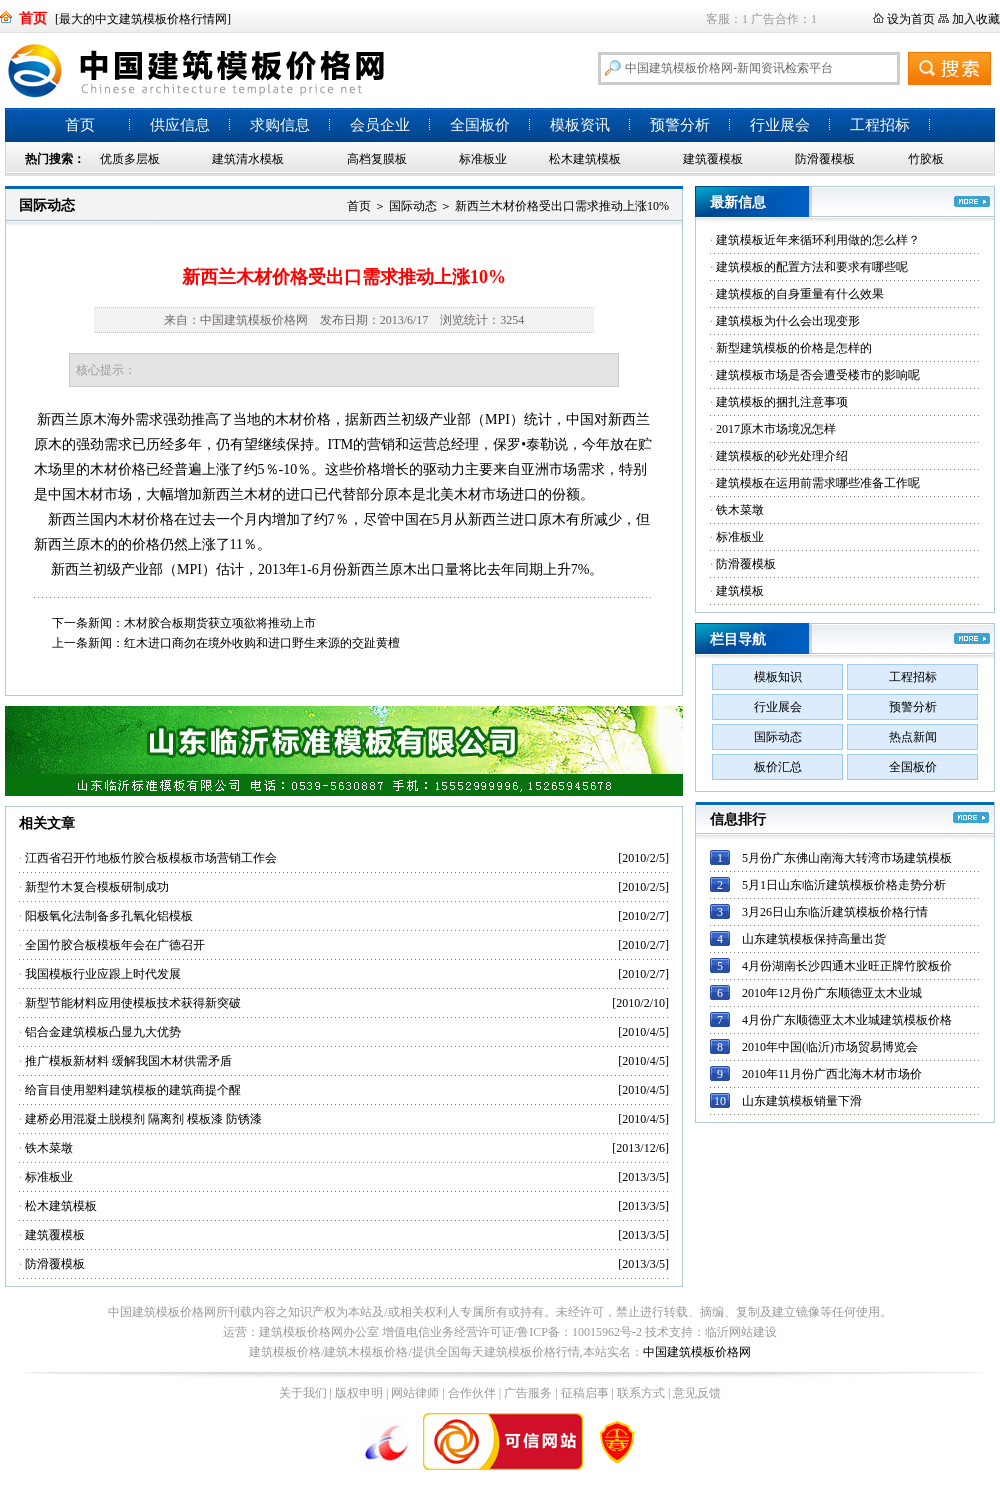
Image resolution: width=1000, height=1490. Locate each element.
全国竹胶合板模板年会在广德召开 (115, 945)
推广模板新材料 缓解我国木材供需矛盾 (128, 1061)
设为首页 (911, 19)
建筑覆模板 (713, 159)
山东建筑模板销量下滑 (802, 1101)
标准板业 (483, 159)
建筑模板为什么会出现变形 (788, 321)
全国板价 (480, 125)
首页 (80, 125)
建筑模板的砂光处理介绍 (782, 456)
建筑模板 (740, 591)
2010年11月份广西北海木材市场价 (832, 1074)
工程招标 (880, 125)
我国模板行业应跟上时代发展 (103, 974)
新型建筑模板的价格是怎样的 (794, 348)
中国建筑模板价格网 (697, 1352)
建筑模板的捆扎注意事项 (782, 402)
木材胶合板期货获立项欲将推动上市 (220, 623)
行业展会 (780, 125)
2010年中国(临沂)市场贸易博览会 (830, 1047)
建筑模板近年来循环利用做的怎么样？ (818, 240)
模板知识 (778, 677)
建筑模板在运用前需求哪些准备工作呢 (818, 483)
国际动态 (47, 205)
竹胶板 (926, 159)
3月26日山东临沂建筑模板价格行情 (835, 912)
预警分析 (680, 125)
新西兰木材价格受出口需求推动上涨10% (562, 206)
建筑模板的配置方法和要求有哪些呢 (812, 267)
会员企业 (380, 125)
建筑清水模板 (248, 159)
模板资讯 (580, 125)
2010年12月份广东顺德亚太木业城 (832, 993)
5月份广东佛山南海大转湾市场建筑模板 (847, 858)
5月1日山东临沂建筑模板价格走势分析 (844, 885)
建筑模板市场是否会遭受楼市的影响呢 (818, 375)
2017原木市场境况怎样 (776, 429)
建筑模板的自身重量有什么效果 (800, 294)
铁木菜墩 (49, 1148)
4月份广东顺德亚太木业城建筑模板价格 (847, 1020)
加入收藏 (976, 19)
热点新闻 (913, 737)
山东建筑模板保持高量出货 (814, 939)
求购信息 (280, 125)
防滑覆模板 (825, 159)
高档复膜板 (377, 159)
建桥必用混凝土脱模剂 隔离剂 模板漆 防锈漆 (143, 1119)
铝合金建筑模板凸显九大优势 (103, 1032)
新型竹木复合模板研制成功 (97, 887)
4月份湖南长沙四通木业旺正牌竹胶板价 (847, 966)
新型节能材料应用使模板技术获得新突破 (133, 1003)
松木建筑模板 (585, 159)
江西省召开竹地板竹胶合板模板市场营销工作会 (151, 858)
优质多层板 (130, 159)
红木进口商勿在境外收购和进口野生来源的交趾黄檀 (262, 643)
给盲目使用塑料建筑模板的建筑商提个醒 (133, 1090)
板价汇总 (778, 767)
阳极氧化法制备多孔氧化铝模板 (109, 916)
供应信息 (180, 125)
